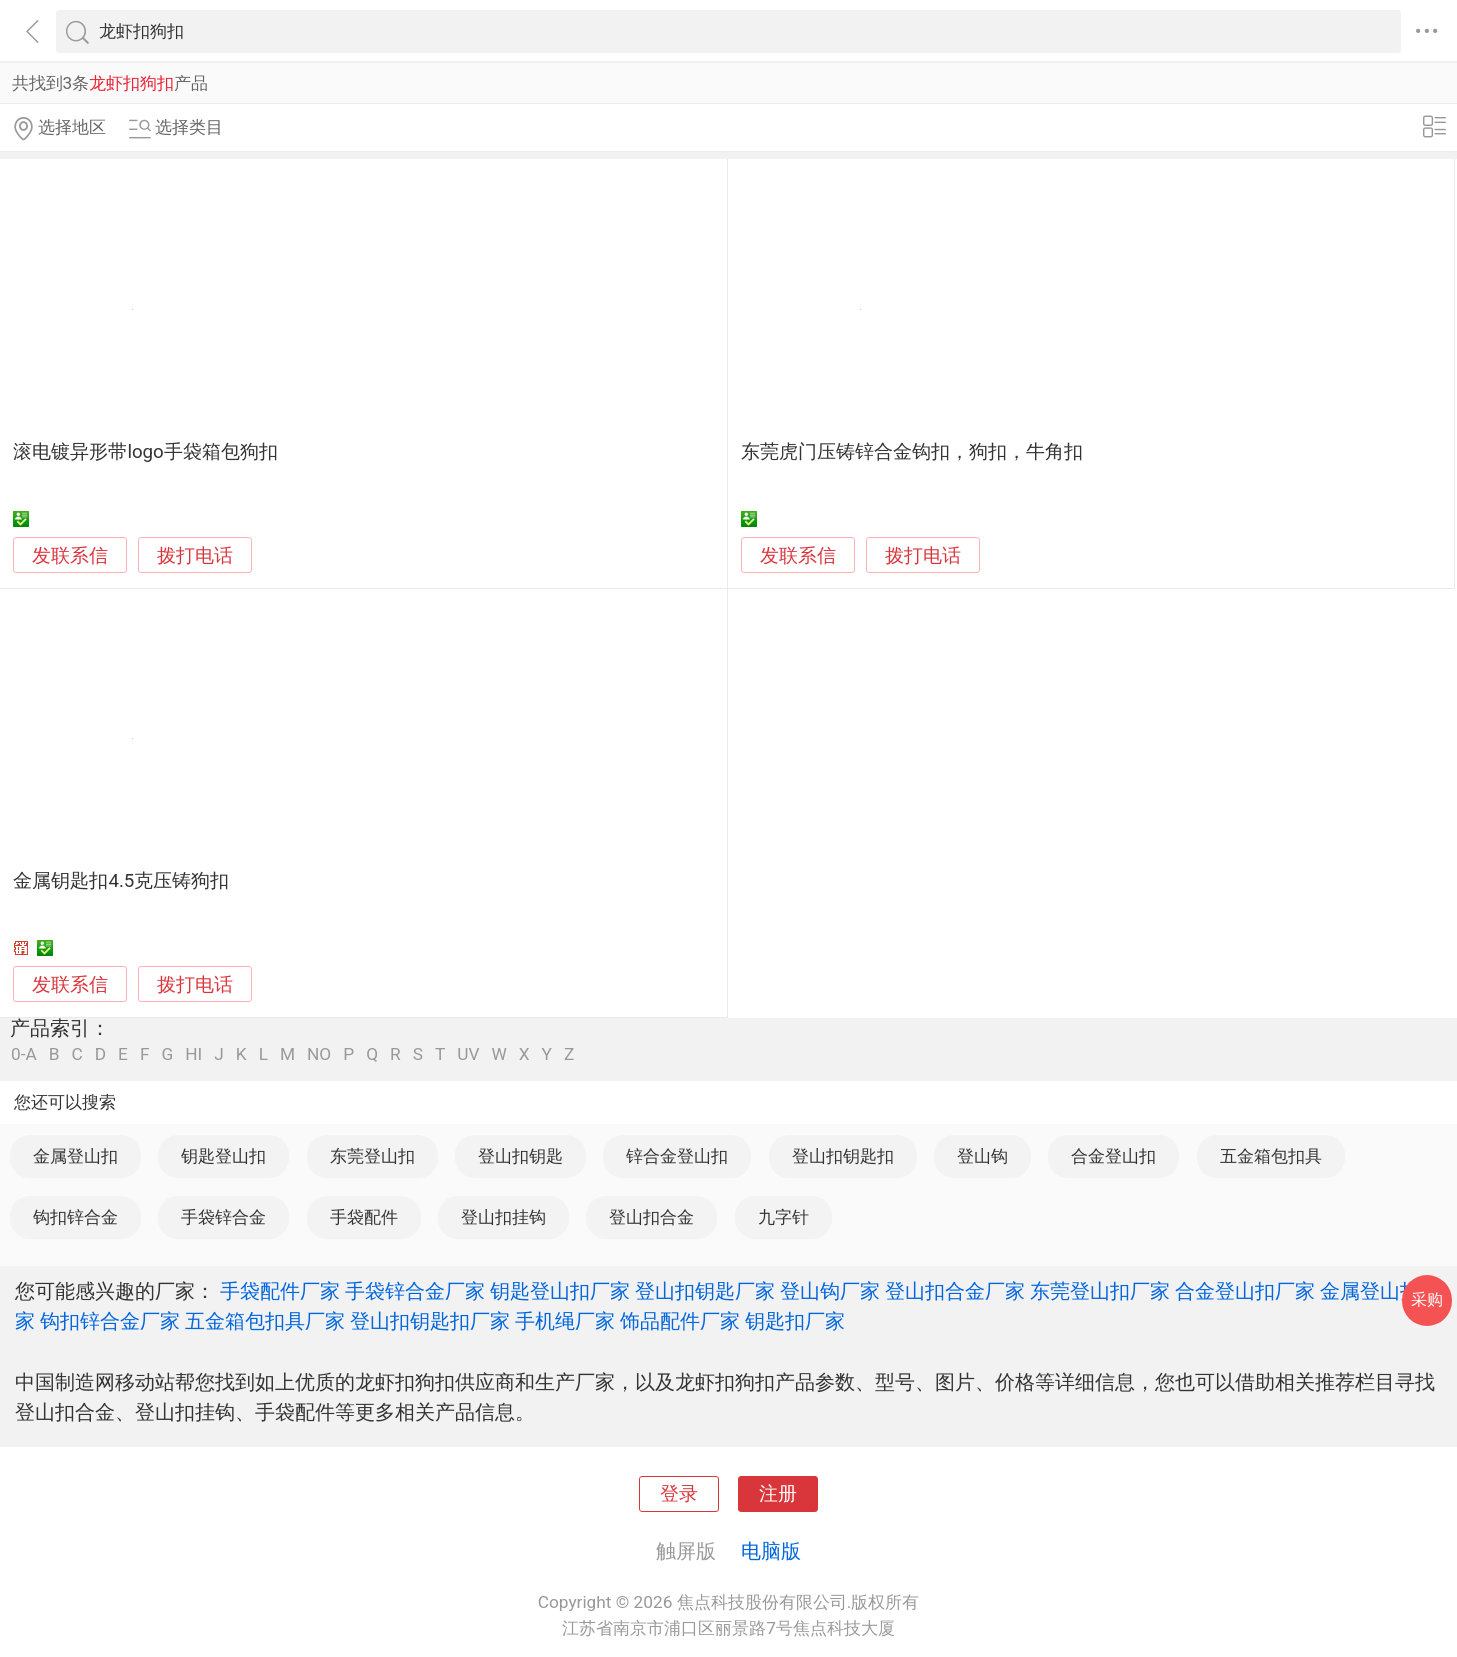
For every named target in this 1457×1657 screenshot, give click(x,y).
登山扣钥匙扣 (843, 1156)
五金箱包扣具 (1271, 1156)
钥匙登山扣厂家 (560, 1291)
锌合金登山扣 (677, 1156)
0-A (24, 1054)
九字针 (783, 1217)
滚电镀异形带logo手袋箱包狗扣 (145, 452)
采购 (1427, 1299)
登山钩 (982, 1156)
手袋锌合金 (223, 1217)
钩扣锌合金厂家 (110, 1321)
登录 (679, 1494)
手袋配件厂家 (280, 1291)
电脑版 (771, 1551)
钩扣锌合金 (75, 1217)
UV (468, 1054)
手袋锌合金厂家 (415, 1291)
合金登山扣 (1113, 1156)
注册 (778, 1494)
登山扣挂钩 (503, 1217)
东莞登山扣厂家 (1100, 1291)
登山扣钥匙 (520, 1156)
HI (193, 1054)
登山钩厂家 (830, 1291)
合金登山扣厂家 (1245, 1291)
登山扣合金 (651, 1217)
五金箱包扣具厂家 (265, 1321)
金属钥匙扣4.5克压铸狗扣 (121, 881)
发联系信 (70, 556)
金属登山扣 (75, 1156)
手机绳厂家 (565, 1321)
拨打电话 (195, 555)
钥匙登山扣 (223, 1156)
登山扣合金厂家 (955, 1291)
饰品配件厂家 (680, 1321)
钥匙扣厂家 (795, 1321)
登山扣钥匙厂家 (705, 1291)
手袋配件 (364, 1217)
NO (319, 1054)
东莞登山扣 (372, 1156)
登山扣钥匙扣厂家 (430, 1321)
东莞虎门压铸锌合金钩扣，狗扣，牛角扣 (912, 452)
